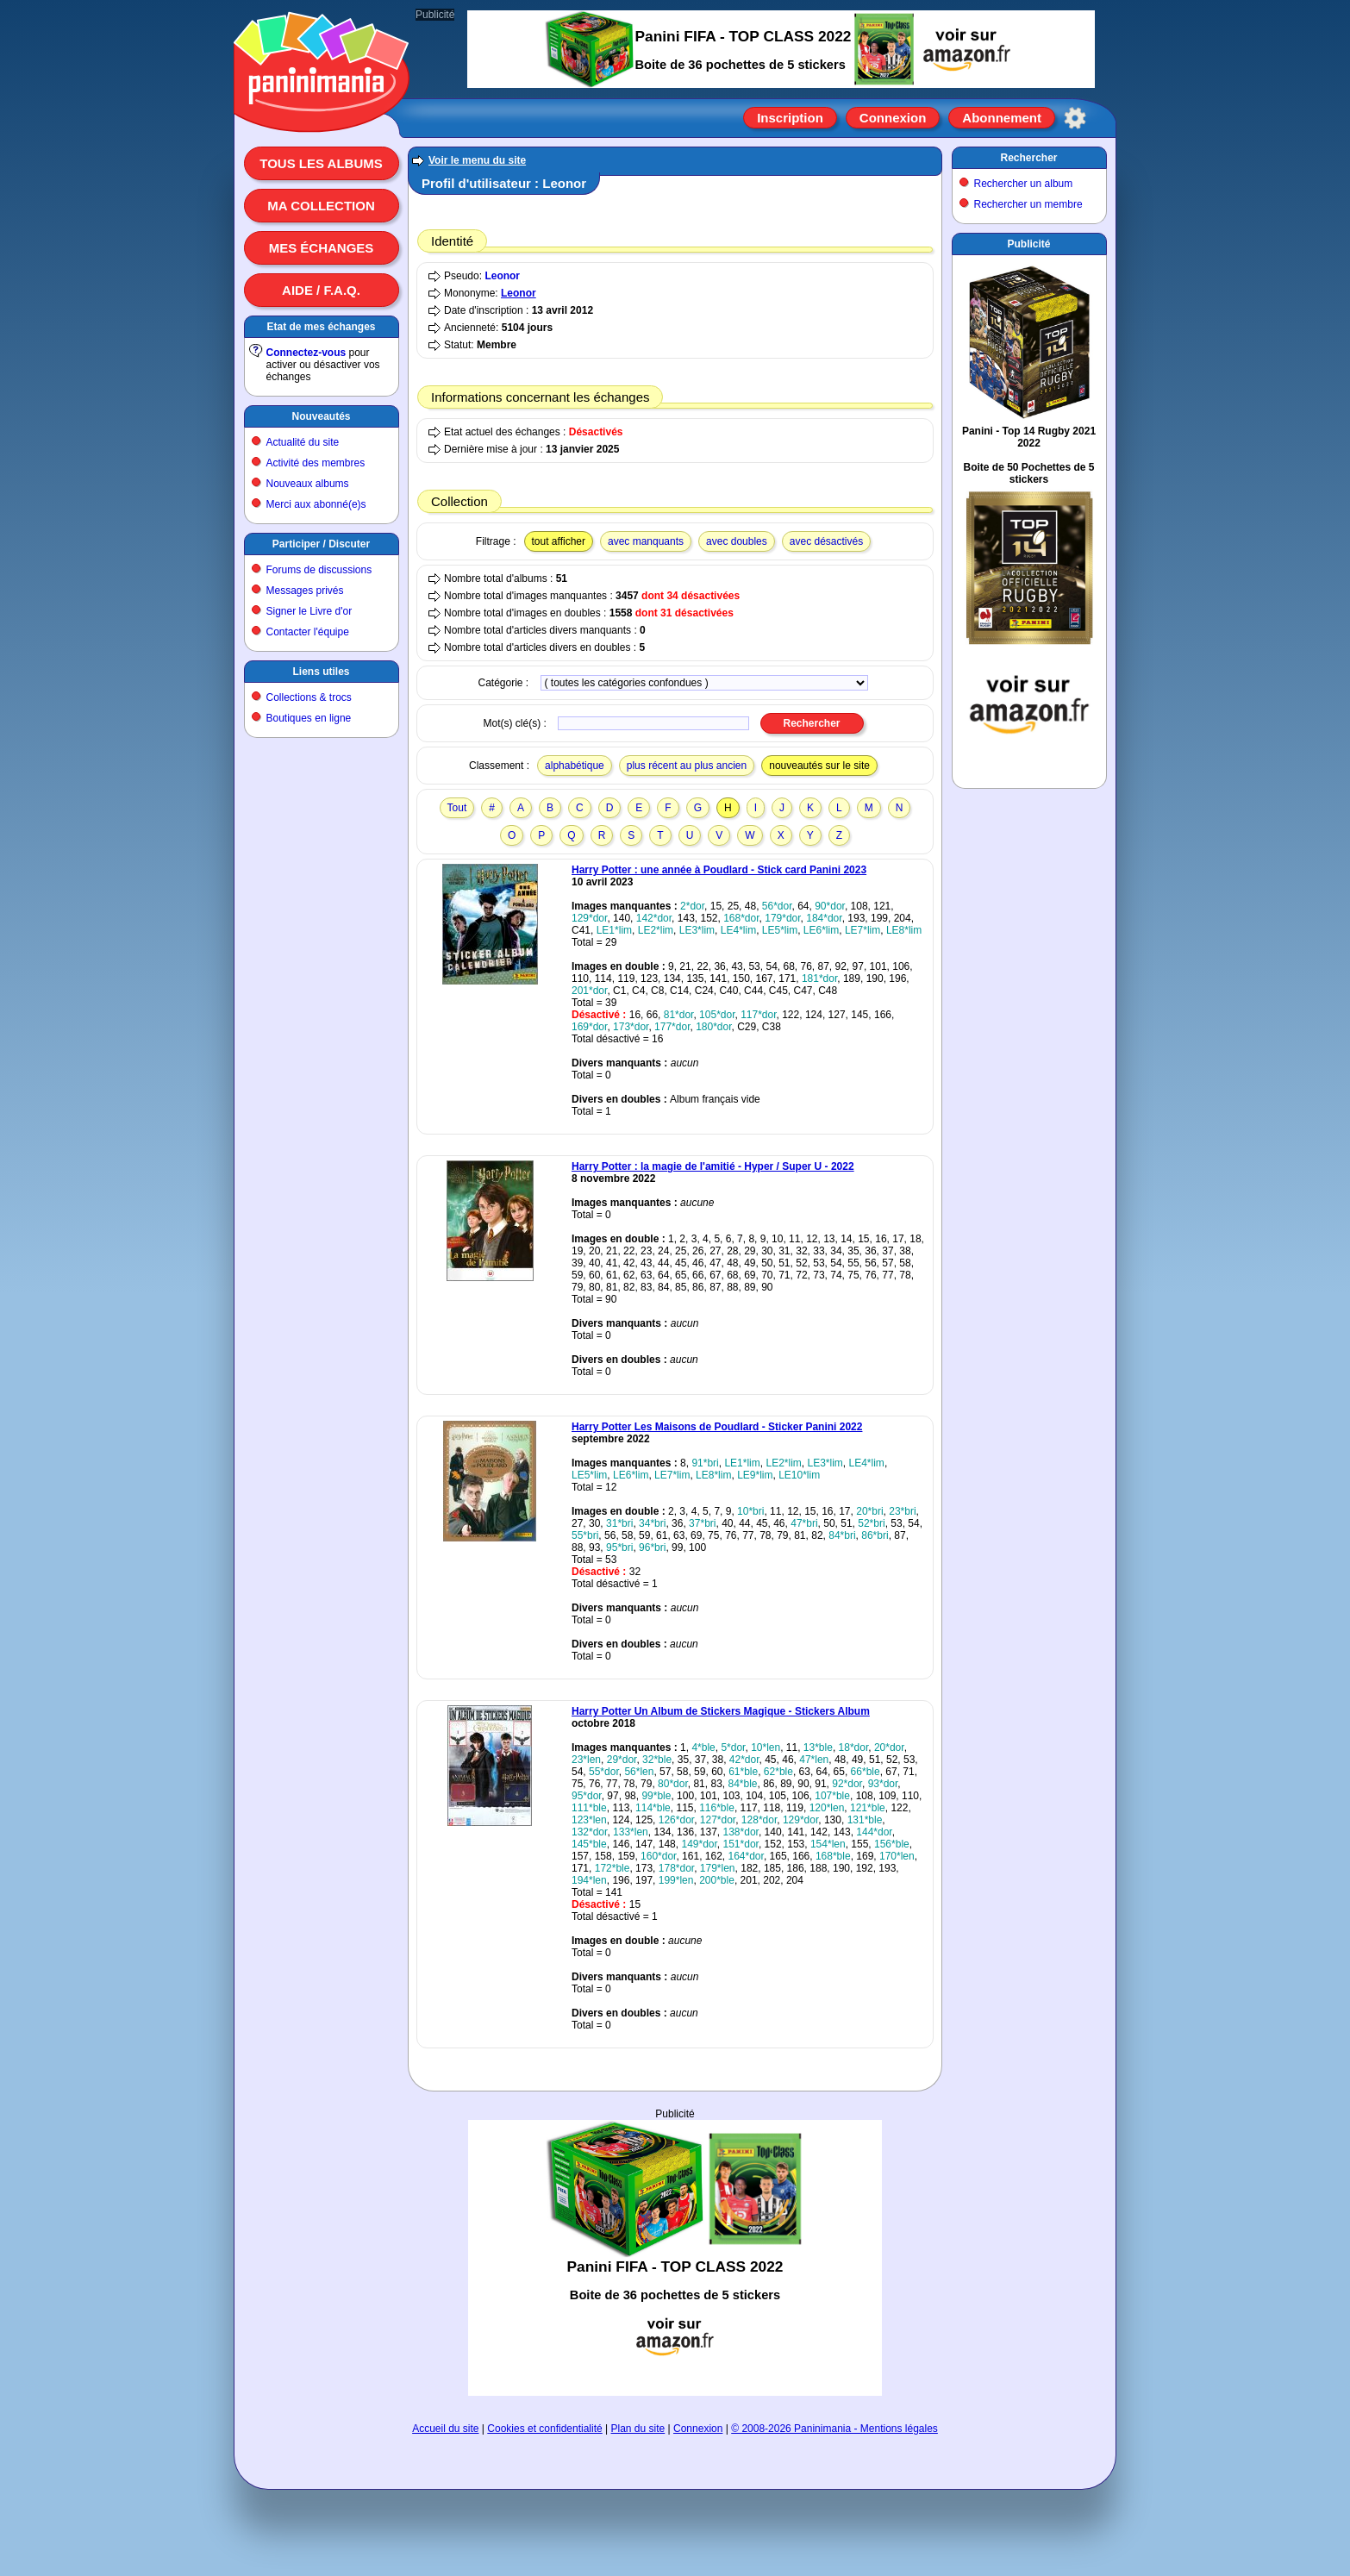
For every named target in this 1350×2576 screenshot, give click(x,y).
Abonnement (1001, 117)
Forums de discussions (319, 570)
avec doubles (736, 541)
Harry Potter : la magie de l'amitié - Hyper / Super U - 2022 (713, 1166)
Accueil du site (445, 2429)
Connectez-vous (306, 353)
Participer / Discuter (321, 544)
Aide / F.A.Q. (321, 290)
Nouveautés (320, 416)
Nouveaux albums (307, 484)
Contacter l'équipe (307, 632)
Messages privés (305, 591)
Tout (457, 808)
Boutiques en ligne (309, 718)
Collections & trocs (309, 697)
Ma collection (320, 205)
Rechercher (1028, 158)
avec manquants (646, 541)
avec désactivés (826, 541)
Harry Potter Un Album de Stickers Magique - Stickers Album (721, 1711)
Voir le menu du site (477, 160)
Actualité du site (303, 442)
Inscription (790, 117)
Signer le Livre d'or (309, 611)
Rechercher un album (1023, 184)
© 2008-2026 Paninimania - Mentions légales (834, 2429)
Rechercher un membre (1028, 204)
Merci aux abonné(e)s (316, 504)
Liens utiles (320, 672)
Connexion (893, 117)
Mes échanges (321, 248)
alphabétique (574, 766)
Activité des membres (316, 463)
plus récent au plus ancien (687, 766)
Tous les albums (321, 163)
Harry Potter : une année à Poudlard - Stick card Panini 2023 (719, 870)
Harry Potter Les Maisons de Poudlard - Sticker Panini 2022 (717, 1427)
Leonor (502, 276)
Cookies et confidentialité (544, 2429)
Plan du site (638, 2429)
